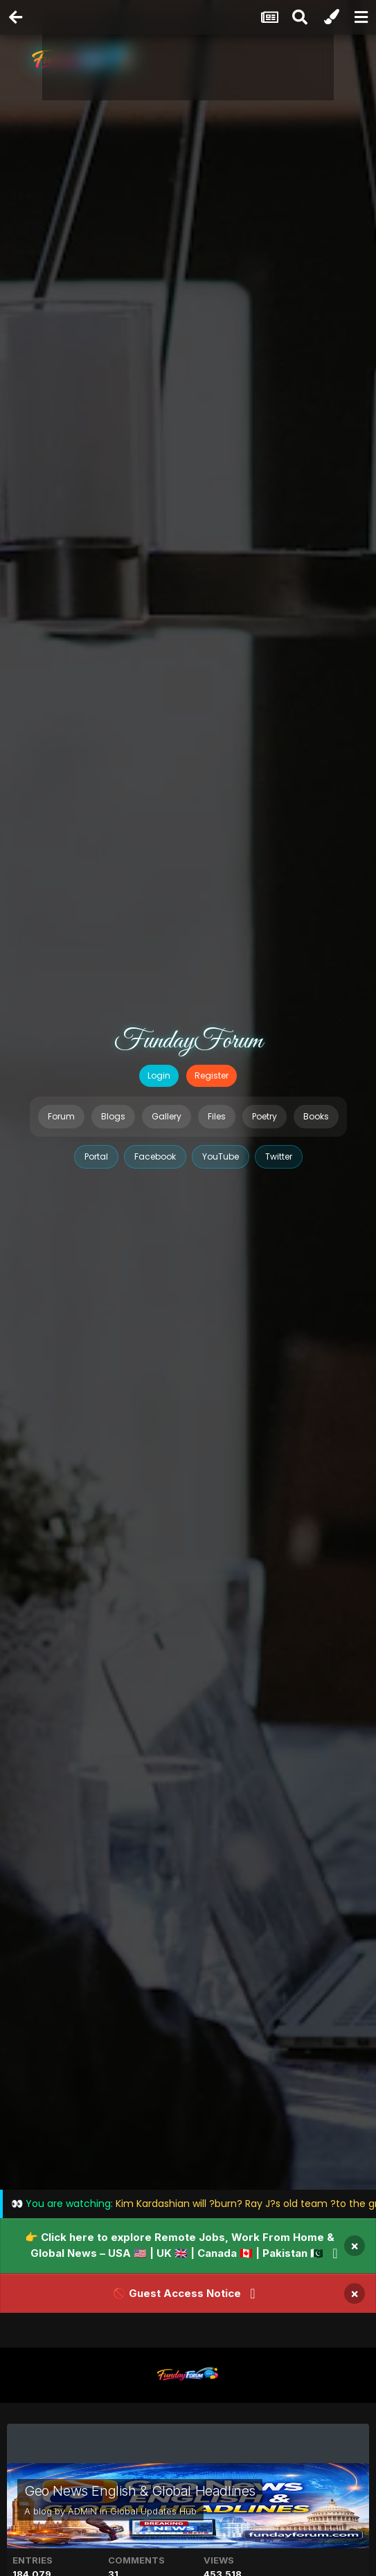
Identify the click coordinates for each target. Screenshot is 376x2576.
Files (217, 1116)
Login (158, 1075)
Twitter (278, 1156)
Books (316, 1116)
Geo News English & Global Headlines (140, 2491)
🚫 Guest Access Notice (177, 2293)
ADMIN (82, 2510)
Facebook (155, 1156)
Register (212, 1075)
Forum (61, 1116)
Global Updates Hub (153, 2510)
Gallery (166, 1116)
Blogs (113, 1116)
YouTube (220, 1156)
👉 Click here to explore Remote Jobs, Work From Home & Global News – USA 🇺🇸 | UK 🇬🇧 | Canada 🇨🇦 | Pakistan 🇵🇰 (179, 2245)
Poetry (264, 1116)
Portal (96, 1156)
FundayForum (188, 1041)
